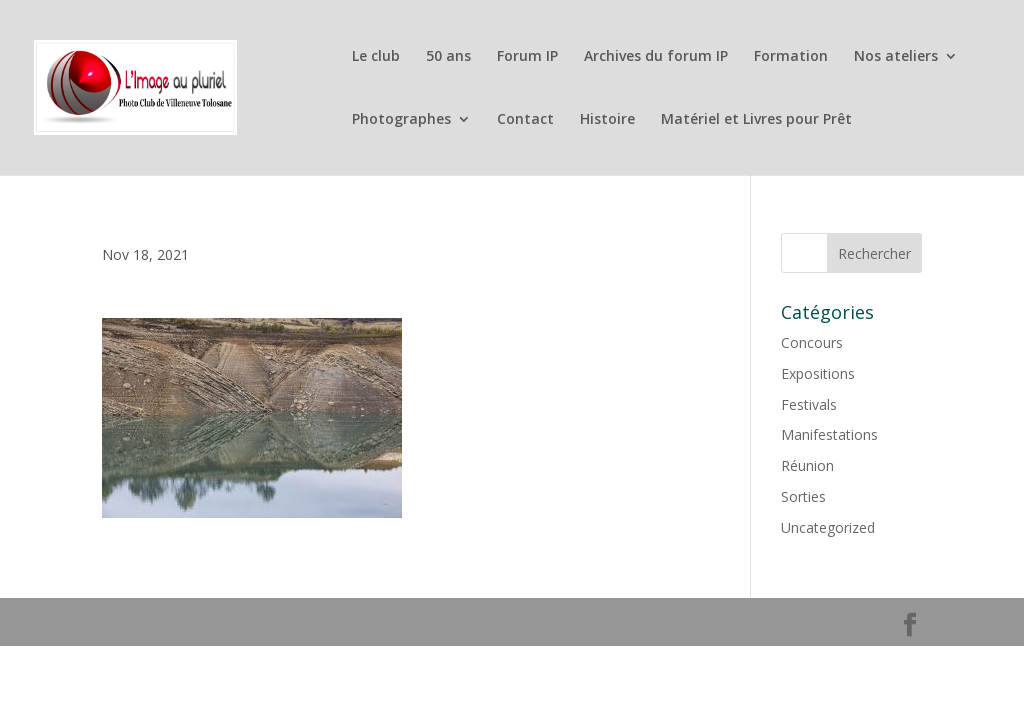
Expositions (818, 373)
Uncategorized (828, 527)
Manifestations (829, 434)
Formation (791, 57)
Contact (525, 120)
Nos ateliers (896, 57)
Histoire (607, 120)
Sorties (803, 496)
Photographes (401, 120)
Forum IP (527, 57)
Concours (812, 342)
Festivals (809, 404)
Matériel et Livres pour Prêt (756, 120)
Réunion (807, 465)
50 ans (448, 57)
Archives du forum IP (656, 57)
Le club (376, 57)
